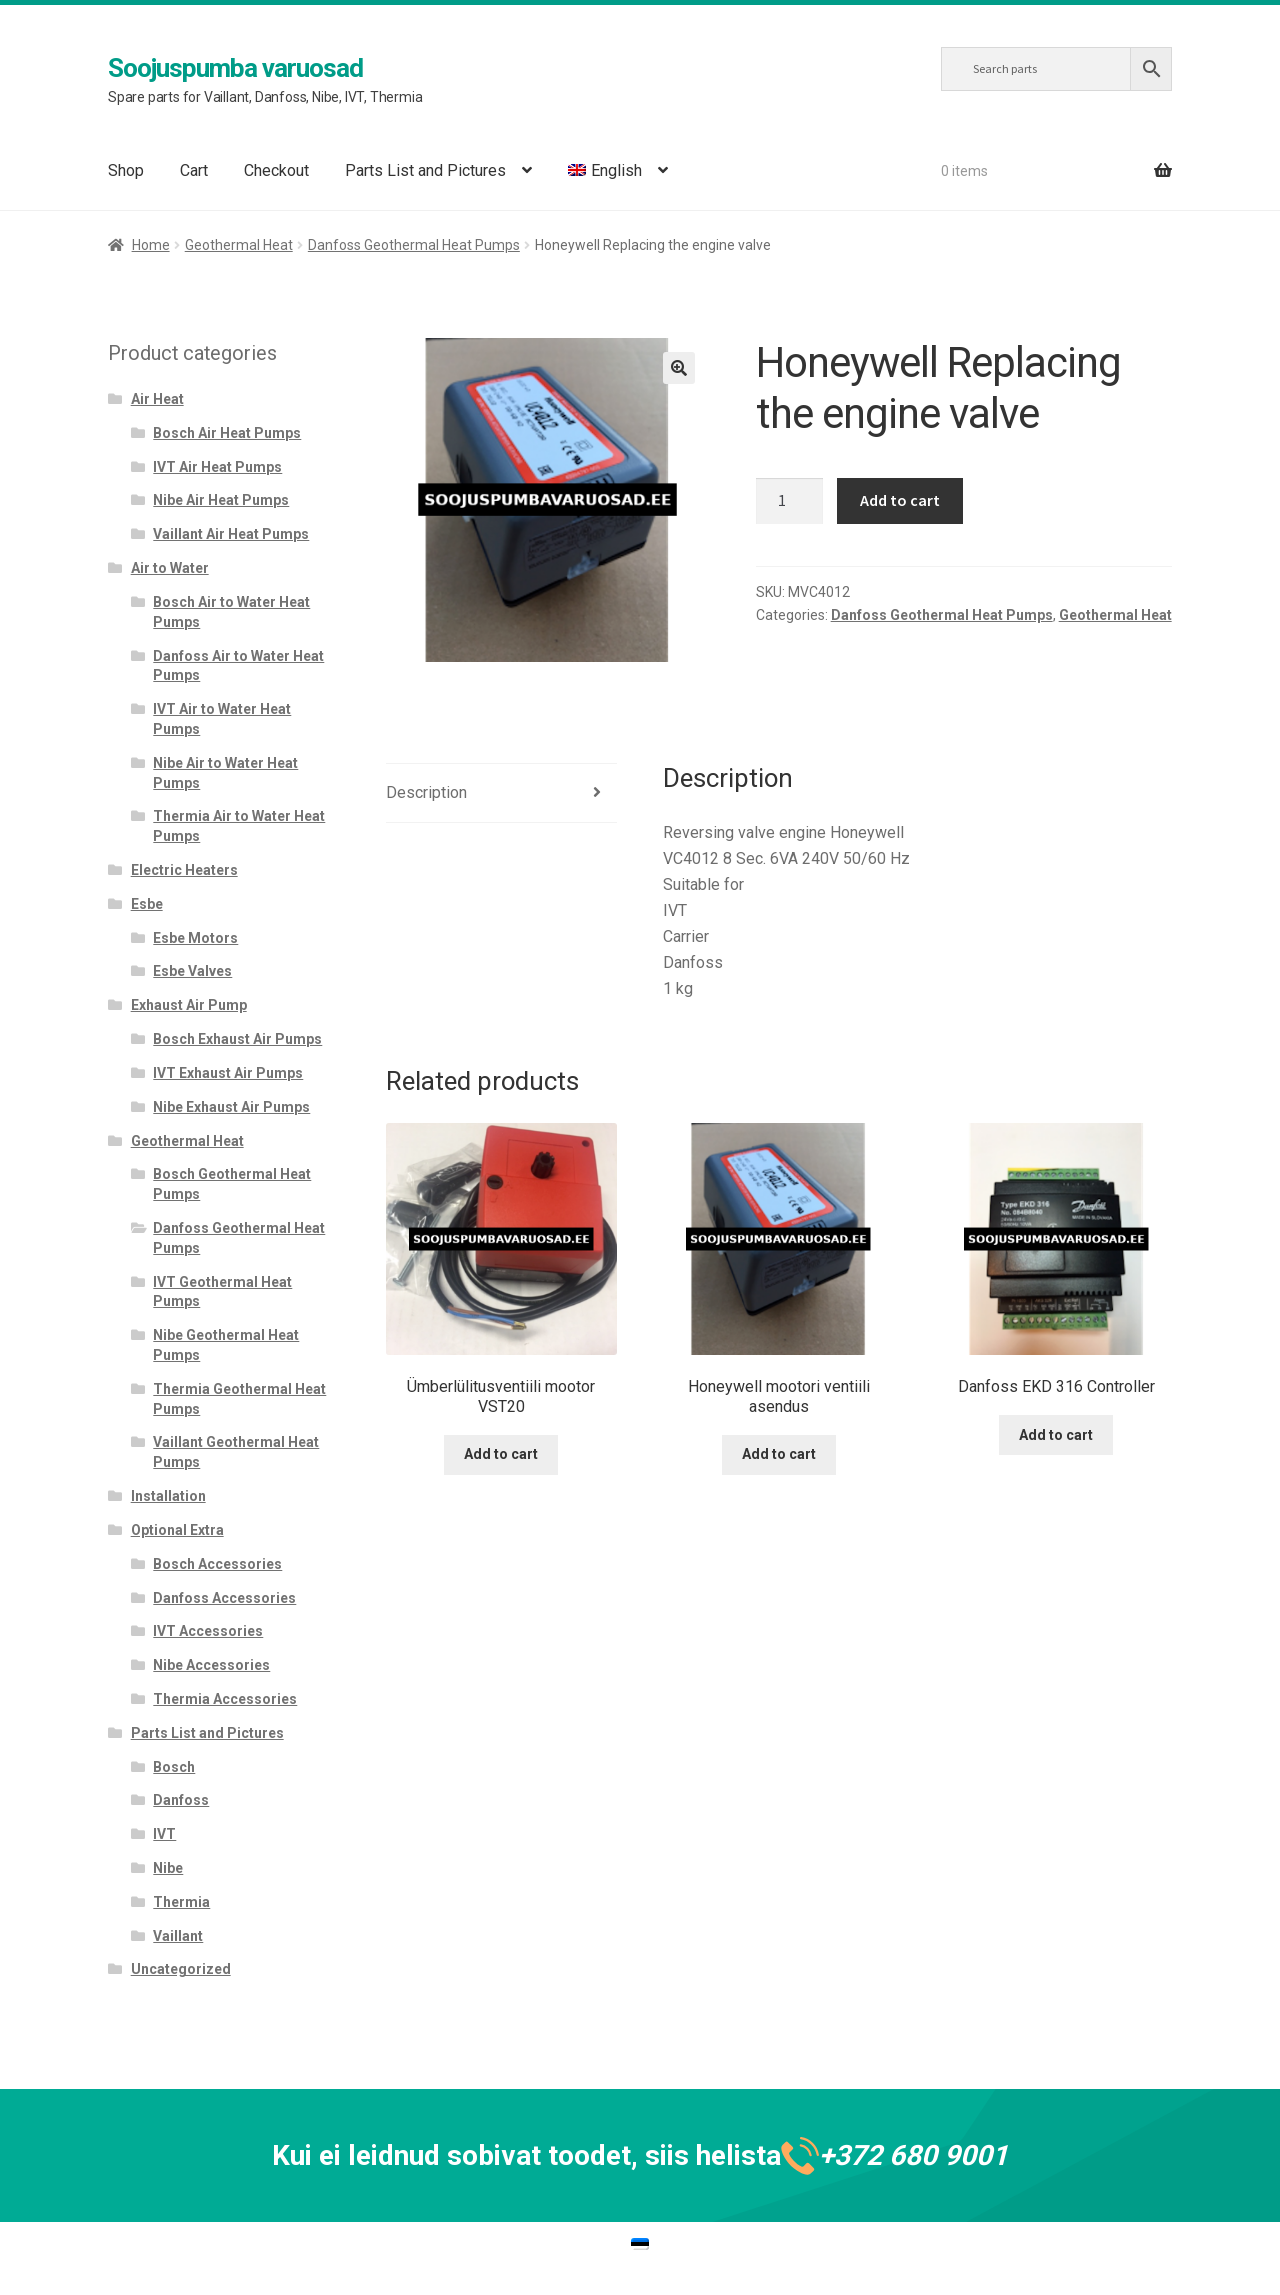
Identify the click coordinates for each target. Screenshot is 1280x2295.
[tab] (501, 793)
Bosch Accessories (217, 1564)
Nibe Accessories (211, 1665)
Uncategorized (181, 1969)
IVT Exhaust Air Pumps (228, 1073)
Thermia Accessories (225, 1699)
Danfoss (181, 1800)
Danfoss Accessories (224, 1598)
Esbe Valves (192, 971)
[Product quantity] (790, 501)
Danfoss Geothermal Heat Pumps (414, 245)
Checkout (276, 170)
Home (151, 245)
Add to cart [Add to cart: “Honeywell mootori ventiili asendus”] (779, 1454)
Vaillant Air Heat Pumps (231, 534)
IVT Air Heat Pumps (217, 467)
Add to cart (900, 500)
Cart (194, 170)
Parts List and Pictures (425, 170)
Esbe (147, 904)
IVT (164, 1834)
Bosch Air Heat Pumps (227, 433)
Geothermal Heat (239, 245)
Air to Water (170, 568)
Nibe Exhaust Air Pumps (231, 1107)
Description (426, 792)
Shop (126, 170)
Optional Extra (177, 1530)
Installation (168, 1496)
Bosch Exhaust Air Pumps (237, 1039)
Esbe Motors (195, 938)
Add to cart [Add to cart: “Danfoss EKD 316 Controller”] (1056, 1435)
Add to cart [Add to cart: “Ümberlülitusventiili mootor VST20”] (501, 1454)
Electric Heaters (184, 870)
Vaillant (178, 1936)
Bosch (174, 1767)
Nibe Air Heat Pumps (221, 500)
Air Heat (157, 399)
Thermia (181, 1902)
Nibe (168, 1868)
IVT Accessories (208, 1631)
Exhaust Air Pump (189, 1005)
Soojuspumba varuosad (235, 68)
